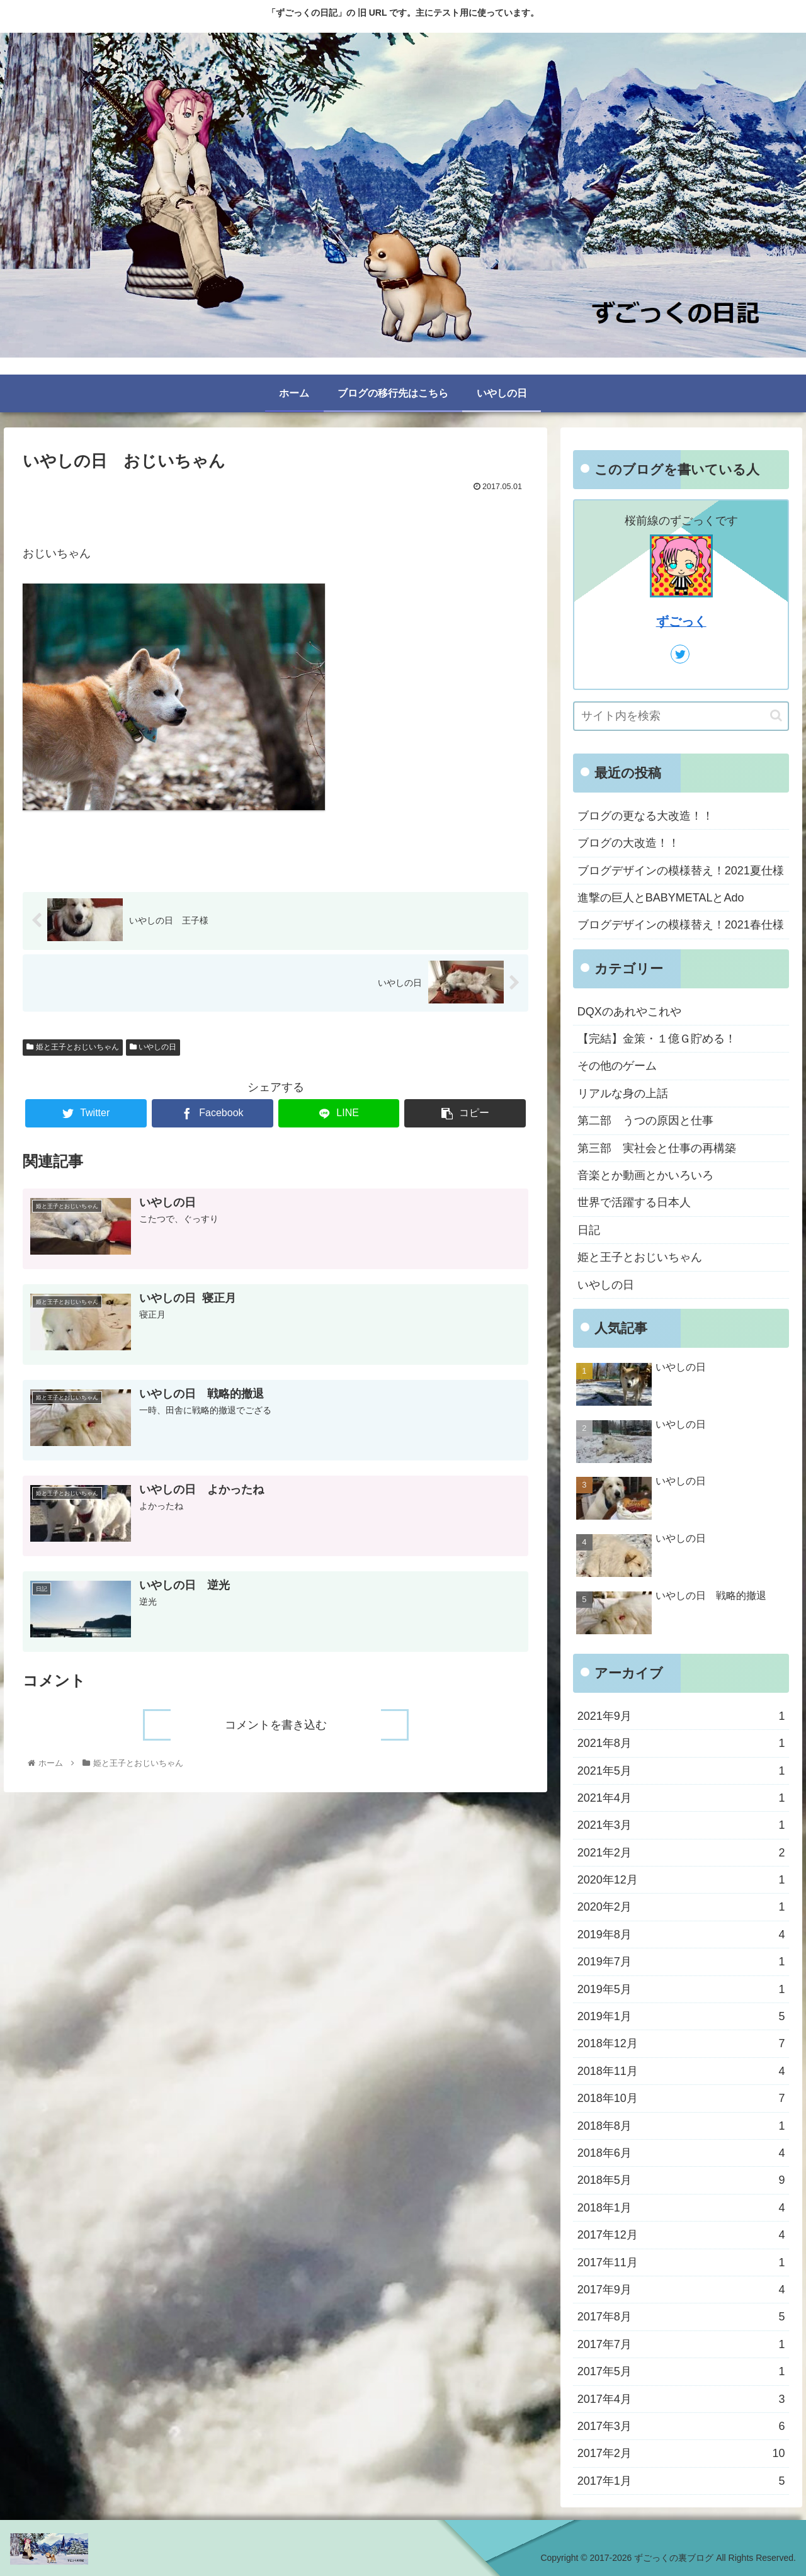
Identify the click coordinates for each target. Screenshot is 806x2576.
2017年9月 (681, 2289)
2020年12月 (681, 1880)
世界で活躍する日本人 (634, 1202)
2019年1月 (681, 2016)
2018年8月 (681, 2126)
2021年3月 (681, 1825)
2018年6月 (681, 2153)
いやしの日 (153, 1047)
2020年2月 (681, 1907)
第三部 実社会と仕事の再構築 (656, 1148)
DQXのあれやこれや (629, 1011)
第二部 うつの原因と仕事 (645, 1120)
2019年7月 (681, 1962)
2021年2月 (681, 1853)
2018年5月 (681, 2180)
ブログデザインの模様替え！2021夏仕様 (680, 870)
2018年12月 (681, 2043)
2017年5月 (681, 2371)
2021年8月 (681, 1743)
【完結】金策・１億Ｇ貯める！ (656, 1038)
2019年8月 (681, 1934)
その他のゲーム (617, 1065)
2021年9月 (681, 1716)
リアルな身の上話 (622, 1093)
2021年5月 (681, 1771)
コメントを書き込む (276, 1724)
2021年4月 (681, 1798)
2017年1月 (681, 2481)
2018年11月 (681, 2071)
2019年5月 (681, 1989)
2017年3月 (681, 2426)
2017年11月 (681, 2262)
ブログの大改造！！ (628, 843)
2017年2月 (681, 2453)
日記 (588, 1230)
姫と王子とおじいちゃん (72, 1047)
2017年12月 (681, 2235)
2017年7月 (681, 2344)
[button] (776, 715)
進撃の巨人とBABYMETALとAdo (660, 897)
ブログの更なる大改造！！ (645, 816)
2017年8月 (681, 2317)
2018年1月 (681, 2208)
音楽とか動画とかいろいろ (645, 1175)
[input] (681, 716)
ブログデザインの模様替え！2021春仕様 (680, 924)
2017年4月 (681, 2399)
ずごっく (681, 621)
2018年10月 (681, 2098)
